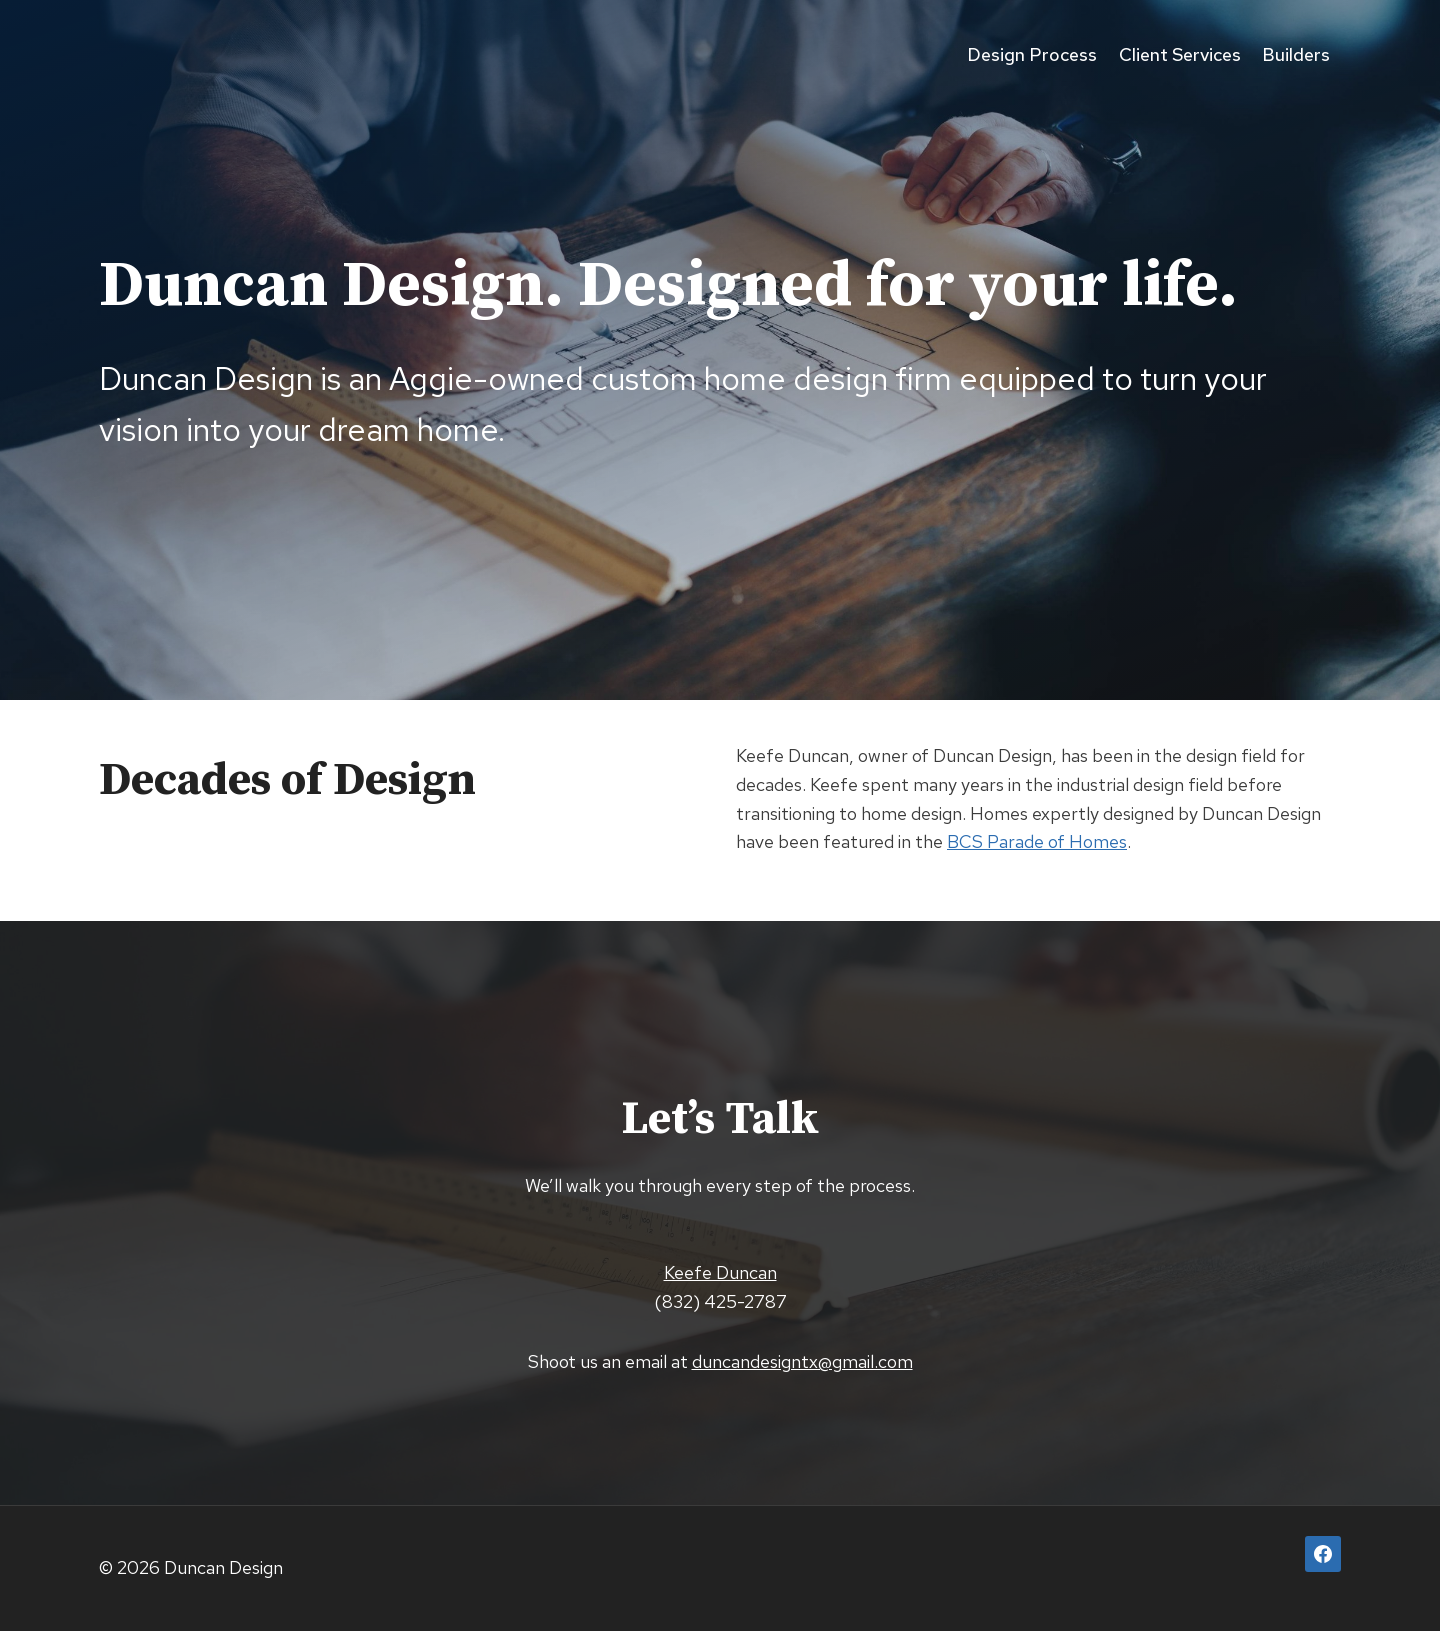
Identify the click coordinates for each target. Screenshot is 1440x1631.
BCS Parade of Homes (1037, 841)
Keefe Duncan (720, 1272)
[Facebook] (1323, 1554)
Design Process (1032, 54)
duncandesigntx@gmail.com (802, 1361)
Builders (1296, 54)
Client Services (1180, 54)
